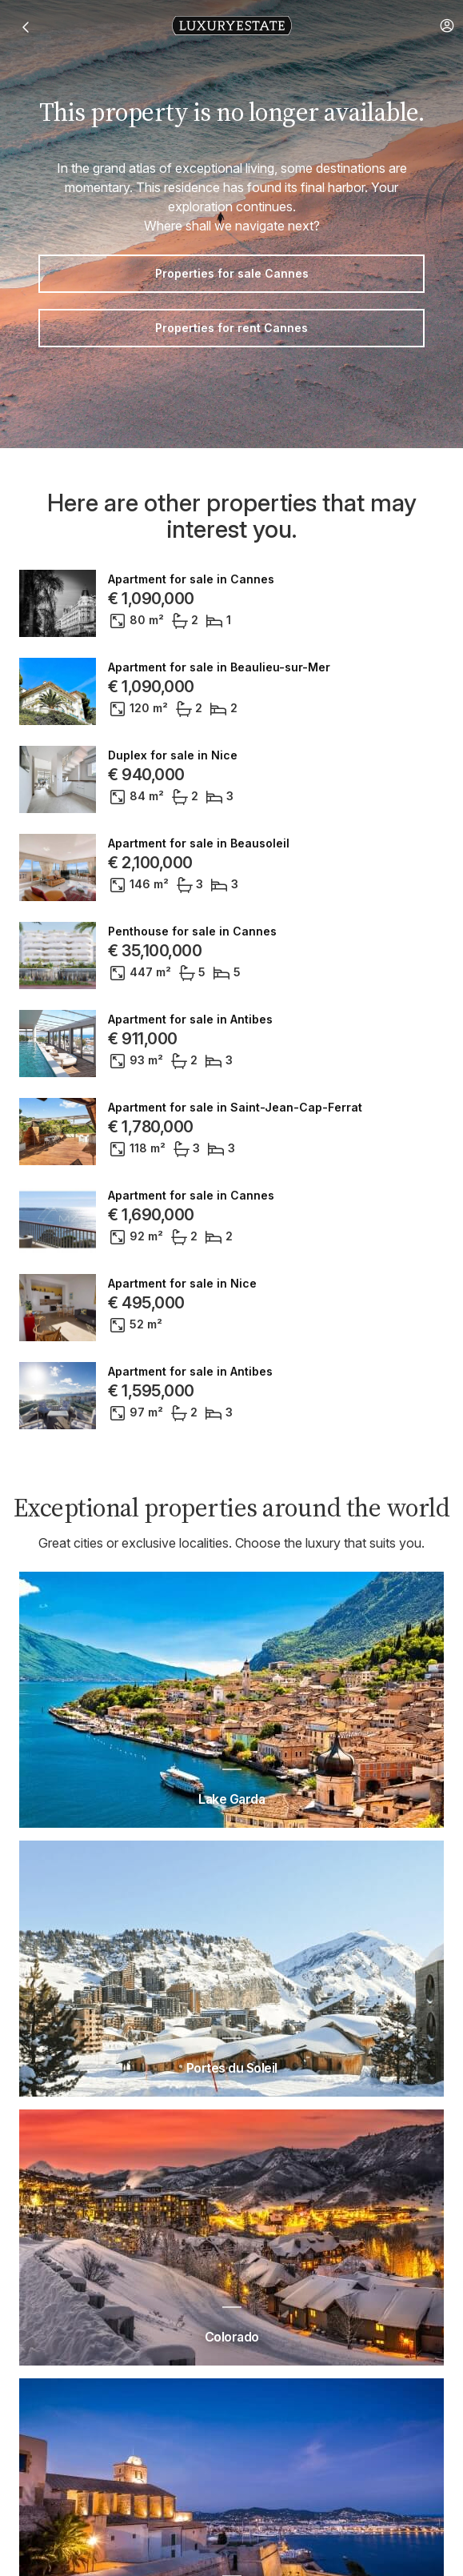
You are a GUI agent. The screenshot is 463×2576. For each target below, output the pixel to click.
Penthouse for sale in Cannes (192, 931)
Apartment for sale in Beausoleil (198, 843)
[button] (447, 25)
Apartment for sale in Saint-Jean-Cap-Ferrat (235, 1107)
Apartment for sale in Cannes (191, 579)
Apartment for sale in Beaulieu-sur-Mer (219, 667)
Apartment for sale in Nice (182, 1283)
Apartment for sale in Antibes (190, 1019)
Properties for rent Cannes (231, 328)
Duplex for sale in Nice (172, 755)
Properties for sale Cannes (232, 273)
